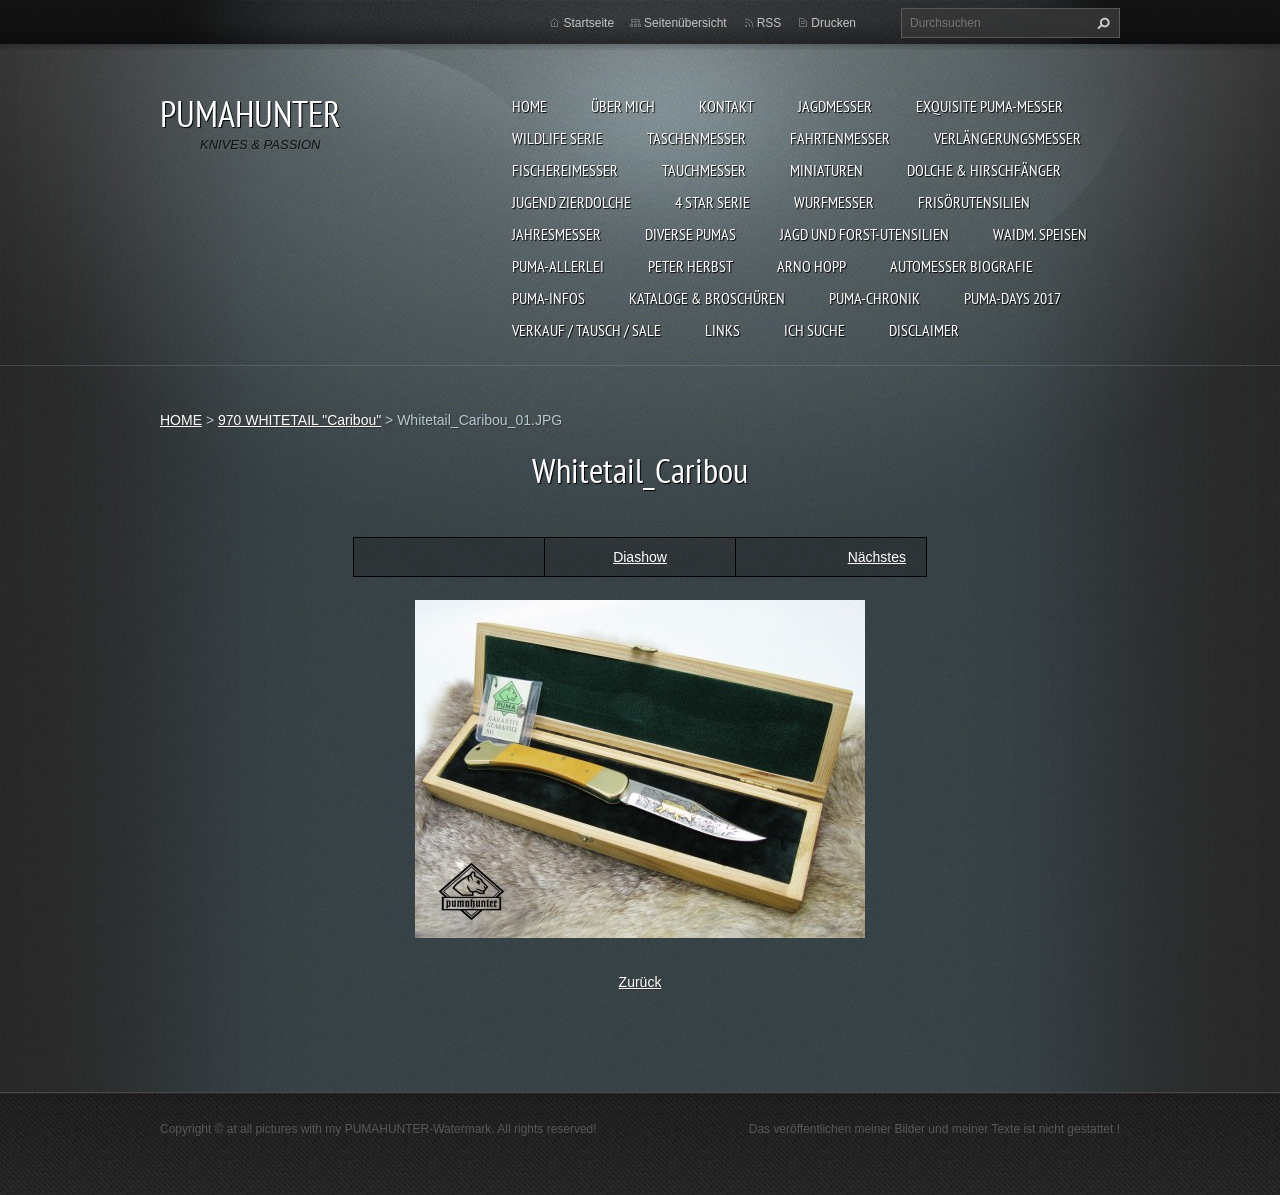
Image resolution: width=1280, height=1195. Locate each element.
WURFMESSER (834, 202)
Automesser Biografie (961, 266)
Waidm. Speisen (1040, 234)
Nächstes (877, 557)
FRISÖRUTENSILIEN (974, 202)
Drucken (833, 23)
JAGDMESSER (835, 106)
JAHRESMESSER (556, 234)
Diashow (640, 557)
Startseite (588, 23)
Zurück (640, 982)
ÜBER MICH (623, 106)
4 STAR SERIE (712, 202)
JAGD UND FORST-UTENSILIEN (864, 234)
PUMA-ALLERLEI (558, 266)
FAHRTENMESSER (840, 138)
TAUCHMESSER (704, 170)
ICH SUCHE (814, 330)
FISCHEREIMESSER (565, 170)
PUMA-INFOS (548, 298)
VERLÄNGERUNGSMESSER (1007, 138)
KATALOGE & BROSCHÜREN (707, 298)
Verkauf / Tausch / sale (586, 330)
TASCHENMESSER (696, 138)
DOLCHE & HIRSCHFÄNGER (984, 170)
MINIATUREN (826, 170)
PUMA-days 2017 (1012, 298)
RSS (769, 23)
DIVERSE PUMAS (690, 234)
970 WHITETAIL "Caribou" (299, 420)
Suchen (1101, 23)
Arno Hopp (811, 266)
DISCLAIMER (924, 330)
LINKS (722, 330)
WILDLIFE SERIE (557, 138)
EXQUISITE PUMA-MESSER (989, 106)
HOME (529, 106)
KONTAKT (726, 106)
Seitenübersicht (685, 23)
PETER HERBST (690, 266)
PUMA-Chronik (874, 298)
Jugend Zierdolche (571, 202)
